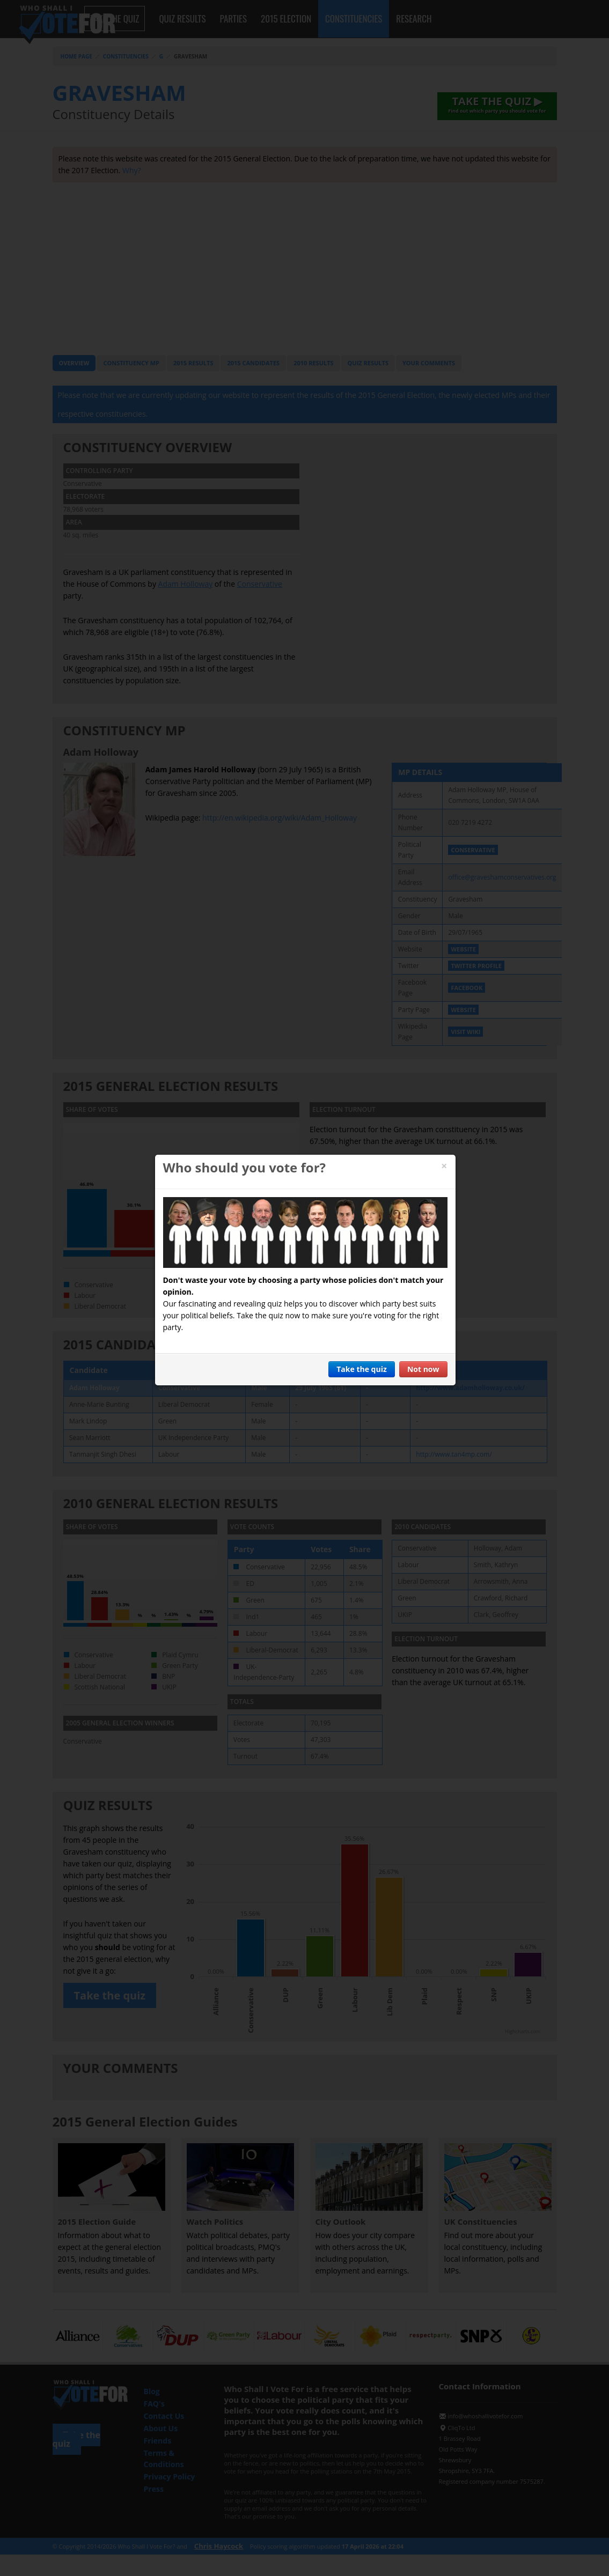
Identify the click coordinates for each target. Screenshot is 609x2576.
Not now (423, 1369)
